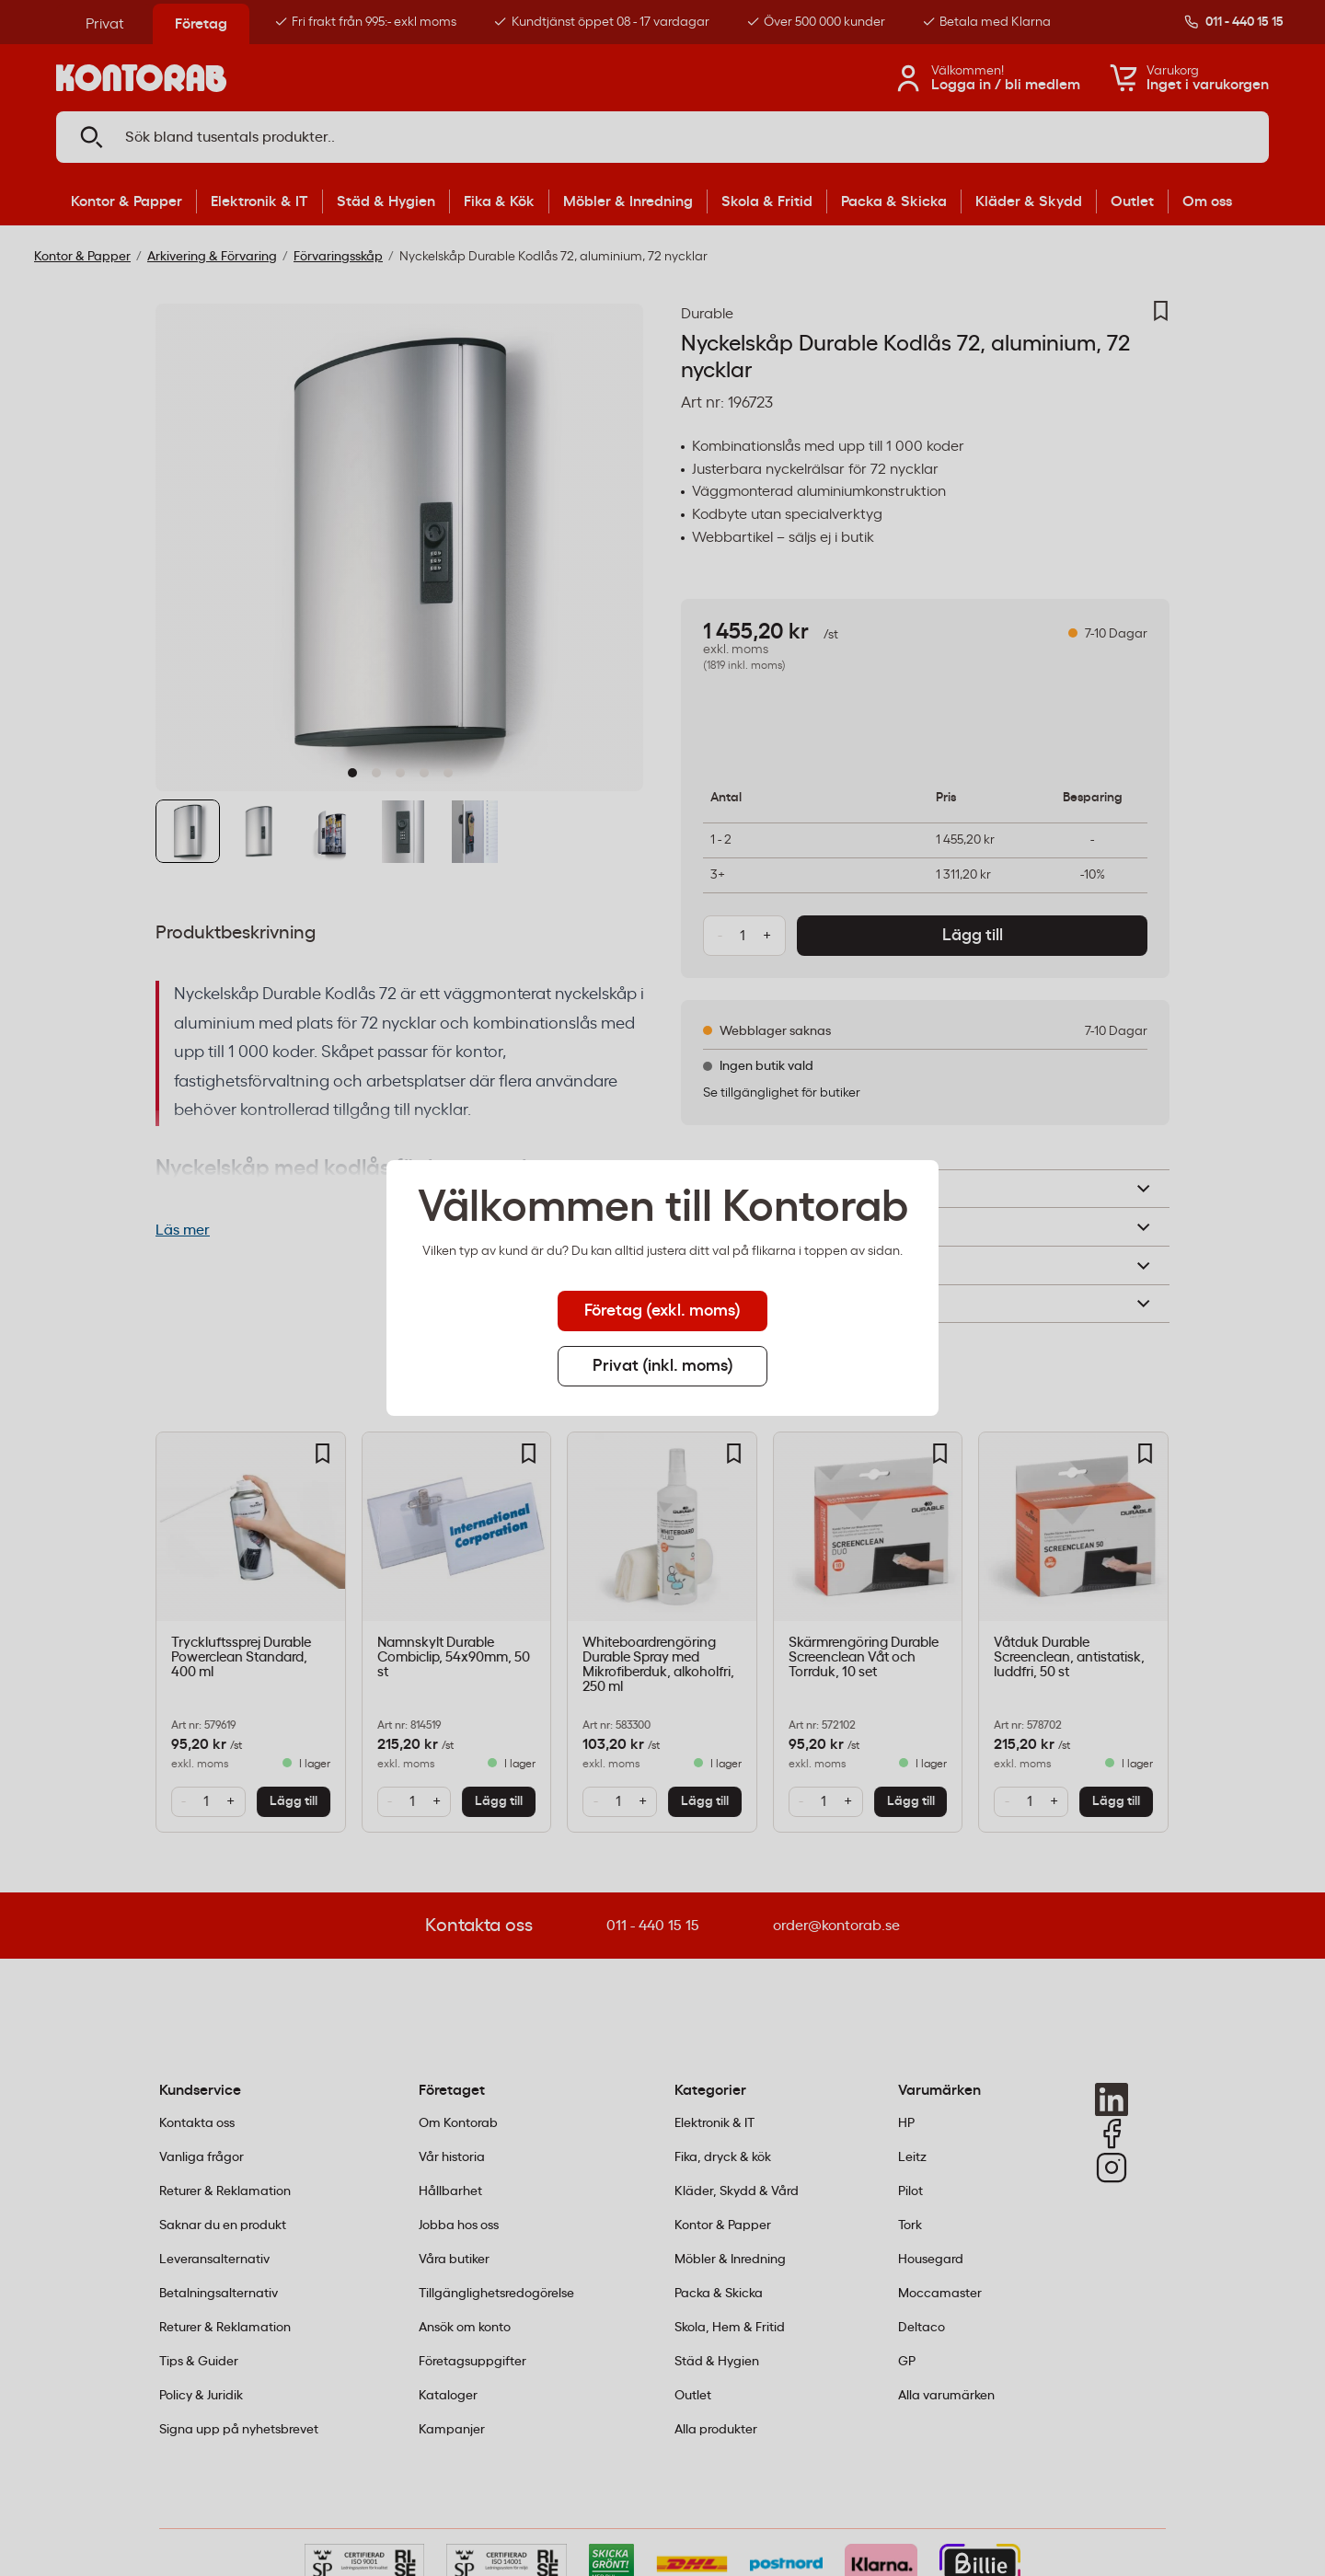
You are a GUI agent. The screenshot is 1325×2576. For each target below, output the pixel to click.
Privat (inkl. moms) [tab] (663, 1366)
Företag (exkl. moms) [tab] (662, 1311)
